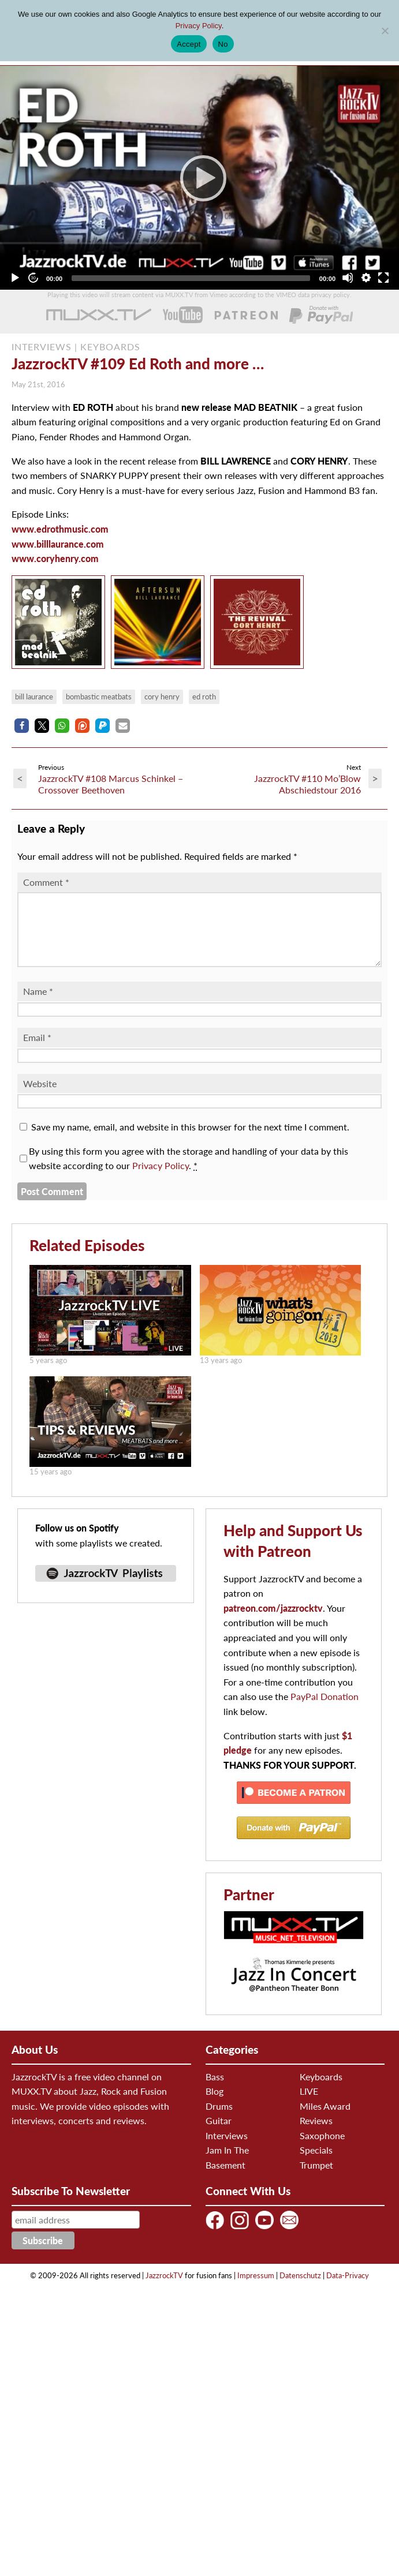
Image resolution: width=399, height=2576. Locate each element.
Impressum (255, 2289)
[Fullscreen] (383, 277)
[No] (384, 30)
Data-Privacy (347, 2289)
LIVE (309, 2104)
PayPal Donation (324, 1710)
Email (37, 1051)
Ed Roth (204, 696)
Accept (188, 44)
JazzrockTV (164, 2289)
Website (40, 1097)
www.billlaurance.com (58, 543)
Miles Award (325, 2119)
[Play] (200, 178)
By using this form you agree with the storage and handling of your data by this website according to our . (188, 1172)
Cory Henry (162, 696)
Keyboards (321, 2090)
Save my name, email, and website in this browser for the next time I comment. (190, 1140)
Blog (214, 2104)
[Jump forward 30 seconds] (33, 277)
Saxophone (322, 2149)
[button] (21, 725)
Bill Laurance (34, 696)
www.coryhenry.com (55, 558)
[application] (199, 178)
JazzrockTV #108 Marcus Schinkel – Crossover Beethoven (110, 784)
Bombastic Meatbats (99, 696)
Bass (215, 2090)
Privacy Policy (160, 1179)
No (223, 44)
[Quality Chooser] (366, 277)
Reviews (316, 2134)
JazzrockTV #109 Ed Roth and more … (138, 363)
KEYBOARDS (110, 346)
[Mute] (347, 277)
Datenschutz (300, 2289)
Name (38, 1004)
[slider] (191, 278)
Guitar (219, 2134)
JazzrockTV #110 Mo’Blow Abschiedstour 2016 (307, 784)
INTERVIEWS (42, 346)
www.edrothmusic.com (60, 528)
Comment (46, 882)
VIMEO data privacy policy (313, 294)
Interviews (227, 2149)
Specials (316, 2163)
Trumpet (316, 2178)
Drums (219, 2119)
